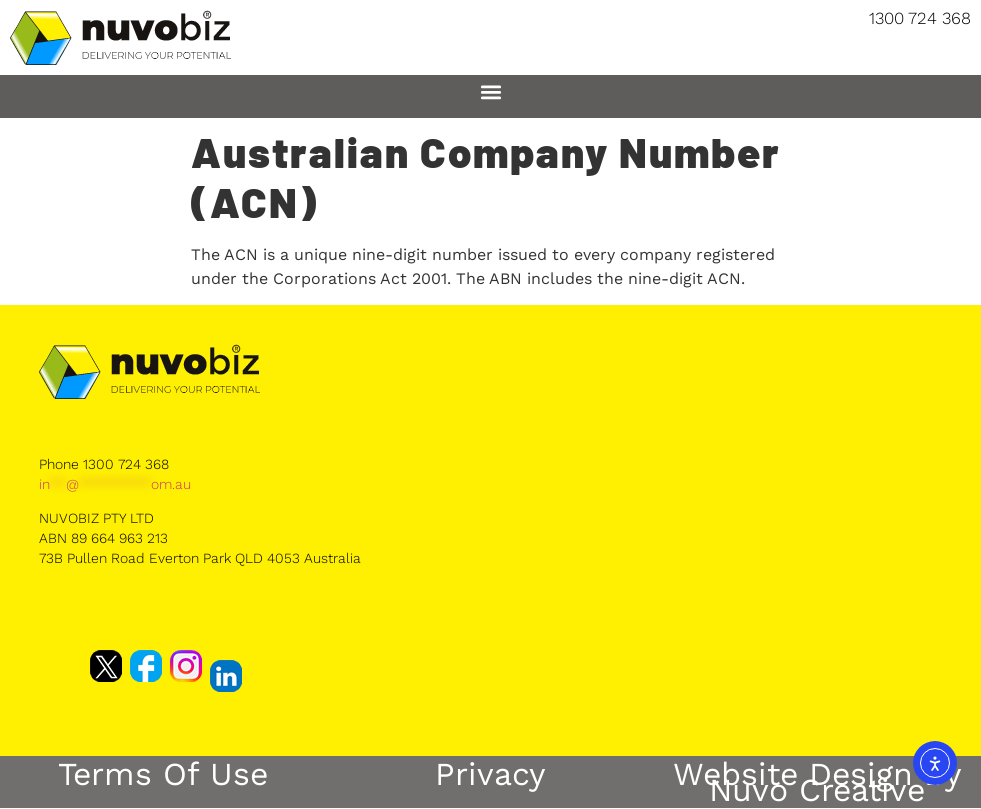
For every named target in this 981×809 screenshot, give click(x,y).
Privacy (490, 774)
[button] (490, 91)
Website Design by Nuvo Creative (817, 782)
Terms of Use (163, 774)
